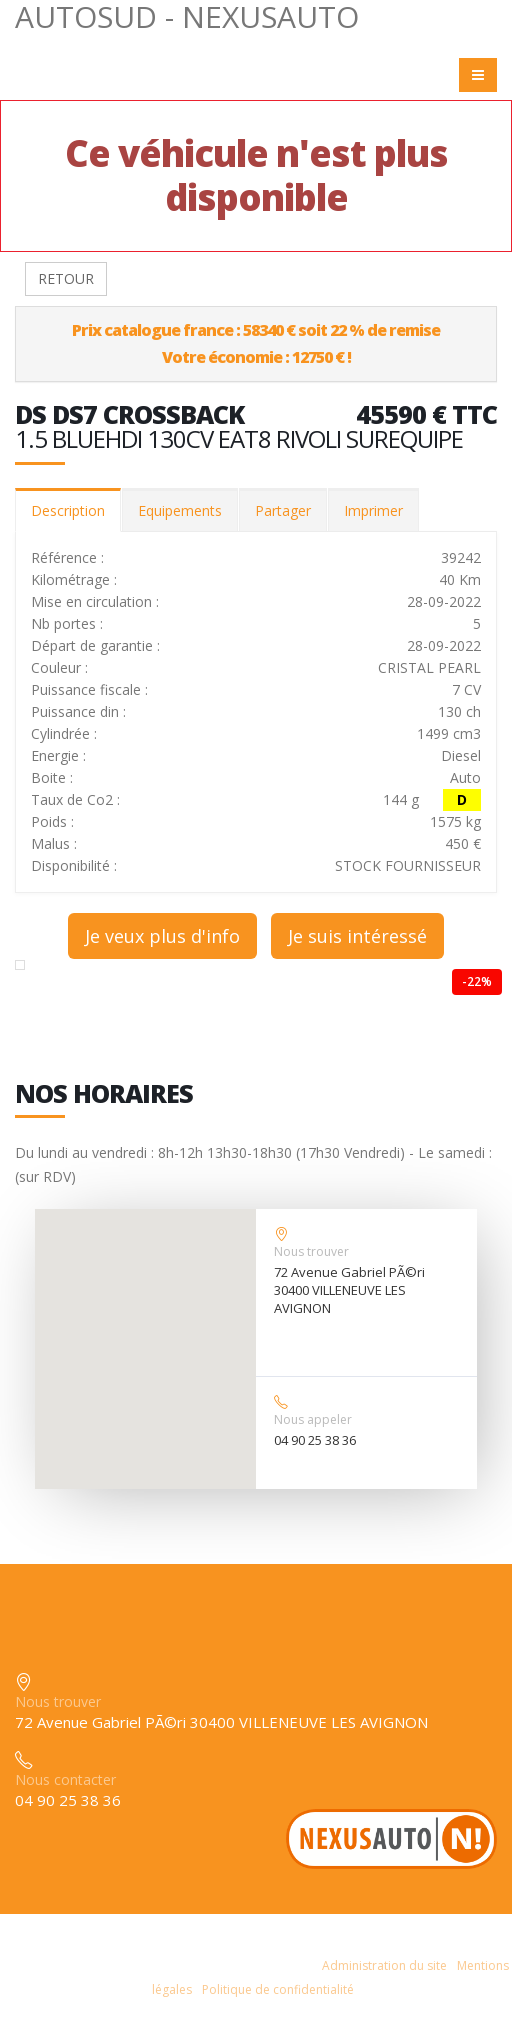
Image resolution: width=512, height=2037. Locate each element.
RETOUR (66, 278)
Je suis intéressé (357, 936)
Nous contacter (65, 1779)
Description (68, 510)
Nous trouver (311, 1251)
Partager (283, 510)
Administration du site (384, 1965)
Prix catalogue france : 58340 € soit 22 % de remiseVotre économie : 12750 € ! (256, 343)
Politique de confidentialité (278, 1989)
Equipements (180, 510)
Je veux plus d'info (162, 936)
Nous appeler (313, 1419)
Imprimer (373, 510)
